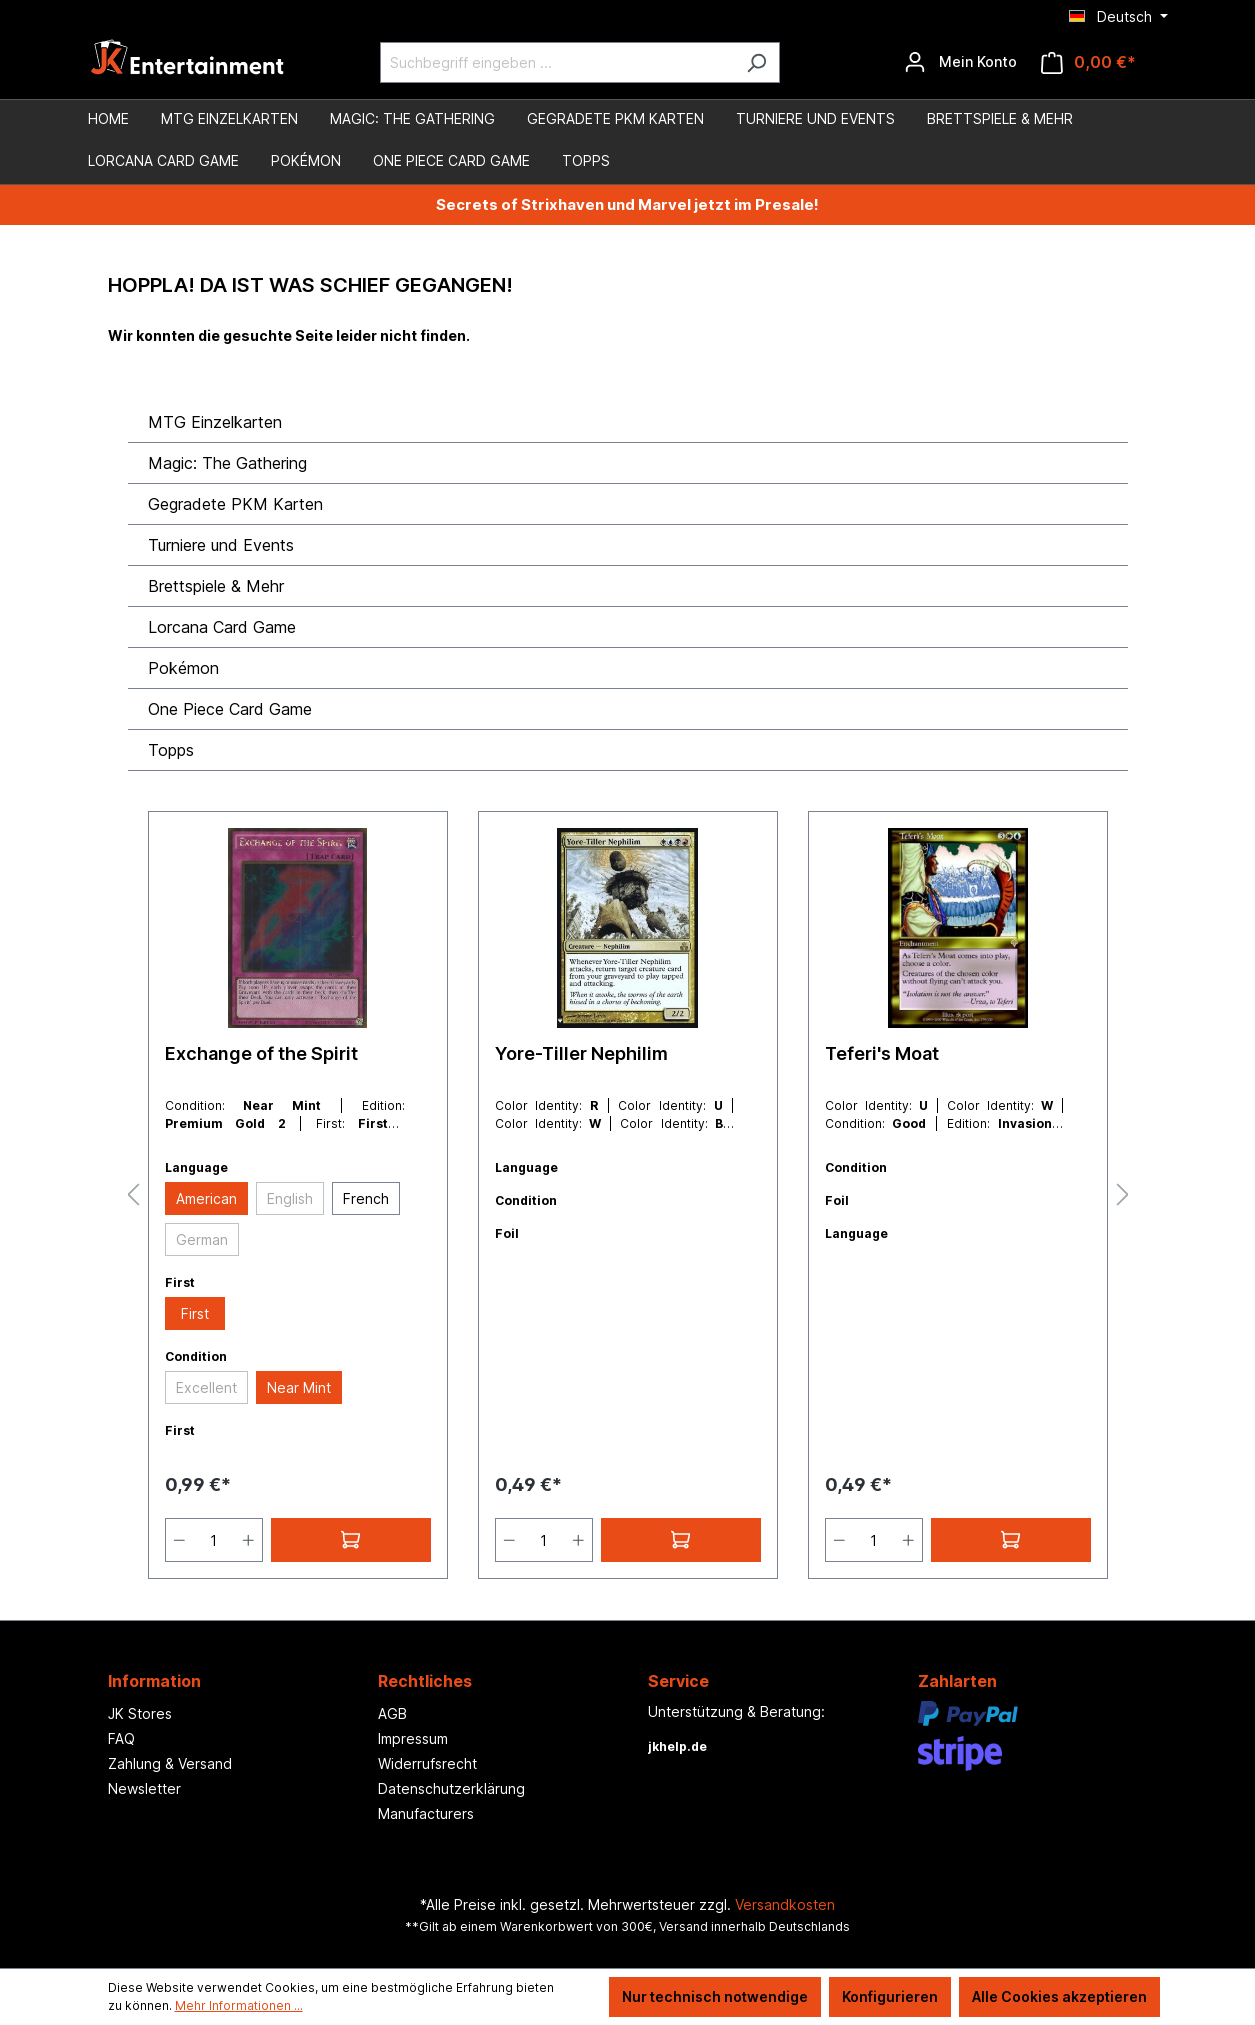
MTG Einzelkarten (215, 422)
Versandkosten (785, 1904)
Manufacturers (426, 1813)
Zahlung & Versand (170, 1763)
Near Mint (299, 1387)
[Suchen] (756, 62)
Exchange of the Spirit (261, 1053)
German (202, 1239)
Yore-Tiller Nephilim (581, 1053)
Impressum (413, 1738)
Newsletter (144, 1788)
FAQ (121, 1738)
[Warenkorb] (1088, 62)
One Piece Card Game (230, 709)
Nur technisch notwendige (715, 1996)
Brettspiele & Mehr (216, 586)
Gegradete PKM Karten (235, 504)
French (366, 1198)
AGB (392, 1713)
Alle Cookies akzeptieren (1059, 1996)
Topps (171, 750)
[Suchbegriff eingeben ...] (557, 62)
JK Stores (140, 1713)
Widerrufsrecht (427, 1763)
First (195, 1313)
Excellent (206, 1387)
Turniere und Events (221, 545)
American (206, 1198)
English (290, 1198)
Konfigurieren (890, 1996)
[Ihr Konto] (960, 62)
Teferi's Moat (882, 1053)
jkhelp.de (677, 1746)
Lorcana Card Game (222, 627)
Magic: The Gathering (227, 463)
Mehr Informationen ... (239, 2005)
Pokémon (183, 668)
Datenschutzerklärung (451, 1788)
